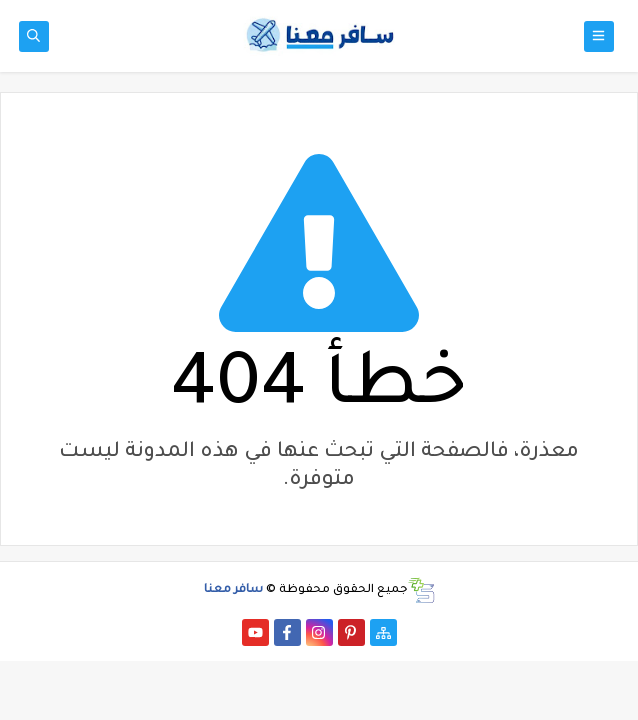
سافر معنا (233, 590)
